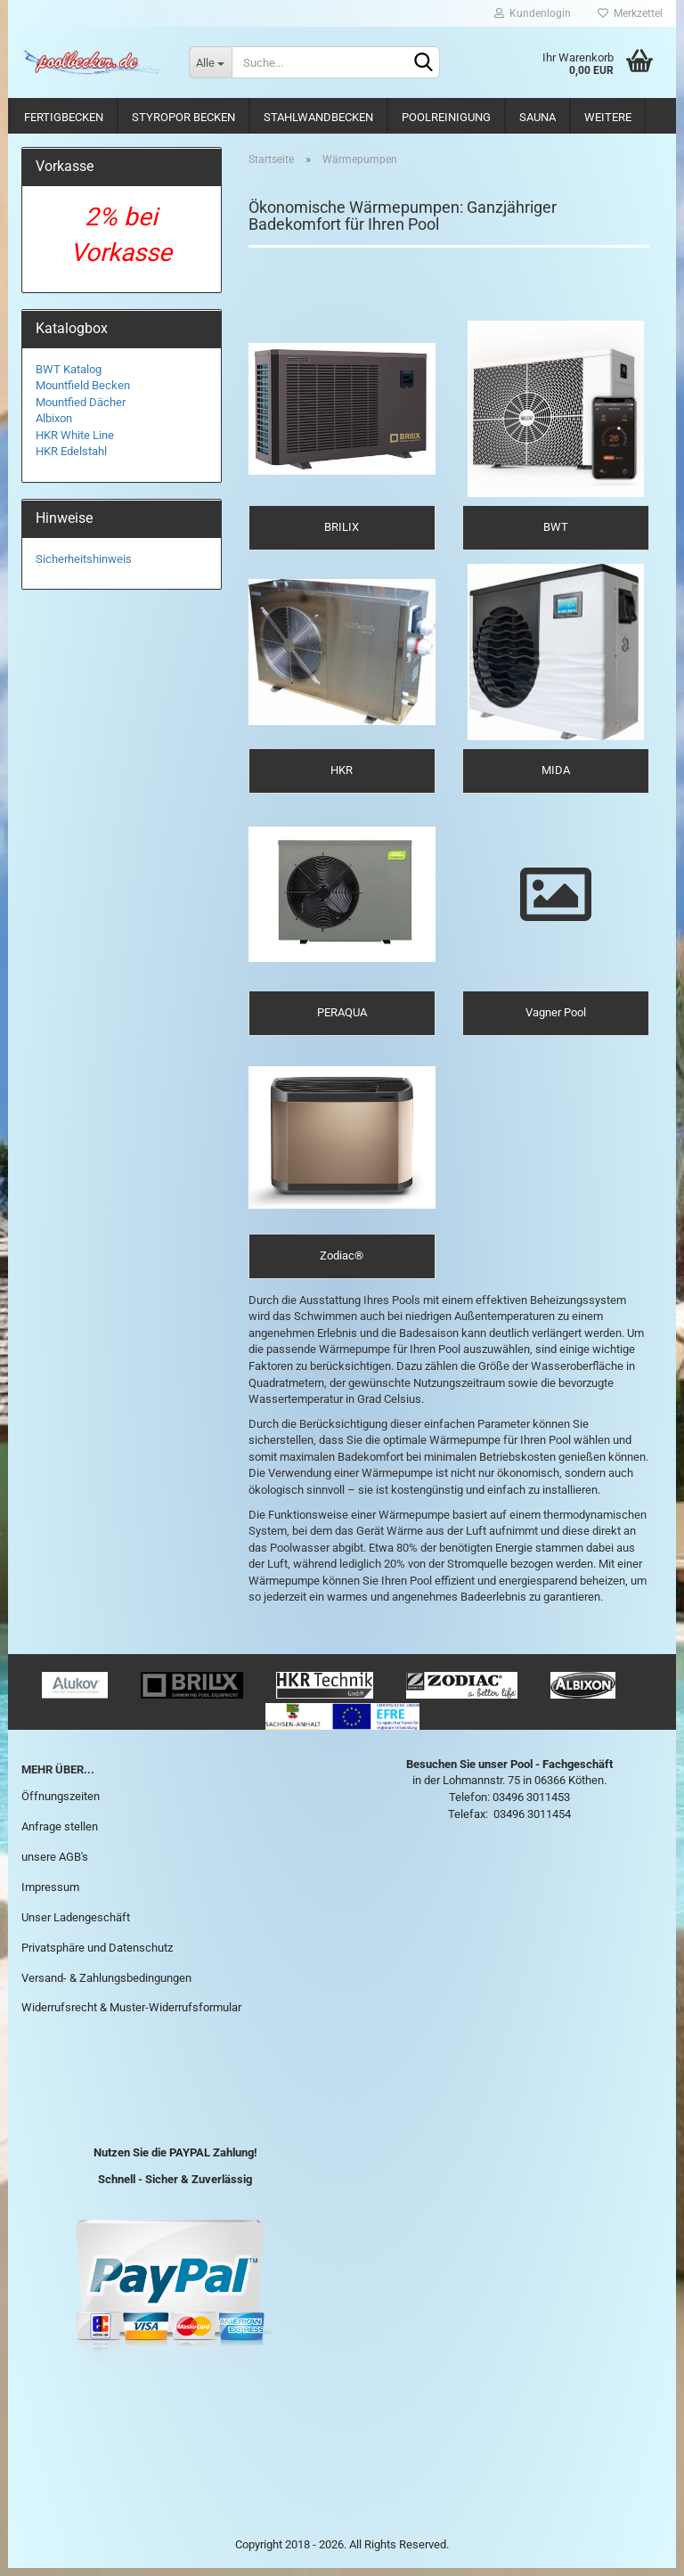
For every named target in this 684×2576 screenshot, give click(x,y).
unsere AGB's (54, 1864)
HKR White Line (75, 435)
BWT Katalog (69, 369)
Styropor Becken (183, 117)
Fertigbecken (63, 117)
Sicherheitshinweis (84, 559)
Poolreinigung (446, 117)
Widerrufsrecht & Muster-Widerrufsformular (131, 2016)
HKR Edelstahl (71, 451)
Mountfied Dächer (81, 402)
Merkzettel (630, 13)
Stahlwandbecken (318, 117)
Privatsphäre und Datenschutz (97, 1955)
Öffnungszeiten (60, 1805)
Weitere (607, 117)
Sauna (537, 117)
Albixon (54, 418)
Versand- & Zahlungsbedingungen (106, 1986)
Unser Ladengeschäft (75, 1925)
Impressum (50, 1895)
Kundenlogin (532, 13)
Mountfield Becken (83, 385)
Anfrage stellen (59, 1835)
